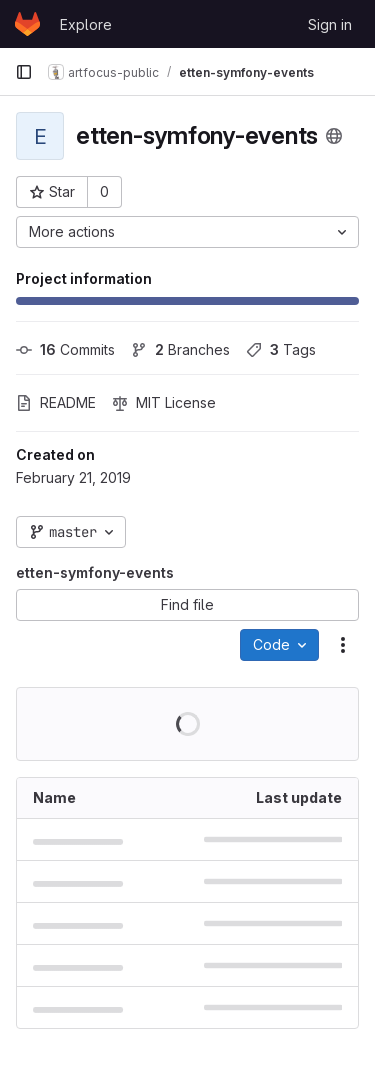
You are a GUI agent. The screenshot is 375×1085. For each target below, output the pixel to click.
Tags (281, 349)
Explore (86, 24)
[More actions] (187, 232)
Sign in (330, 24)
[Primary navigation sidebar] (24, 72)
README (56, 402)
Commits (65, 349)
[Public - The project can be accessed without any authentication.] (334, 136)
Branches (180, 349)
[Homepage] (27, 24)
